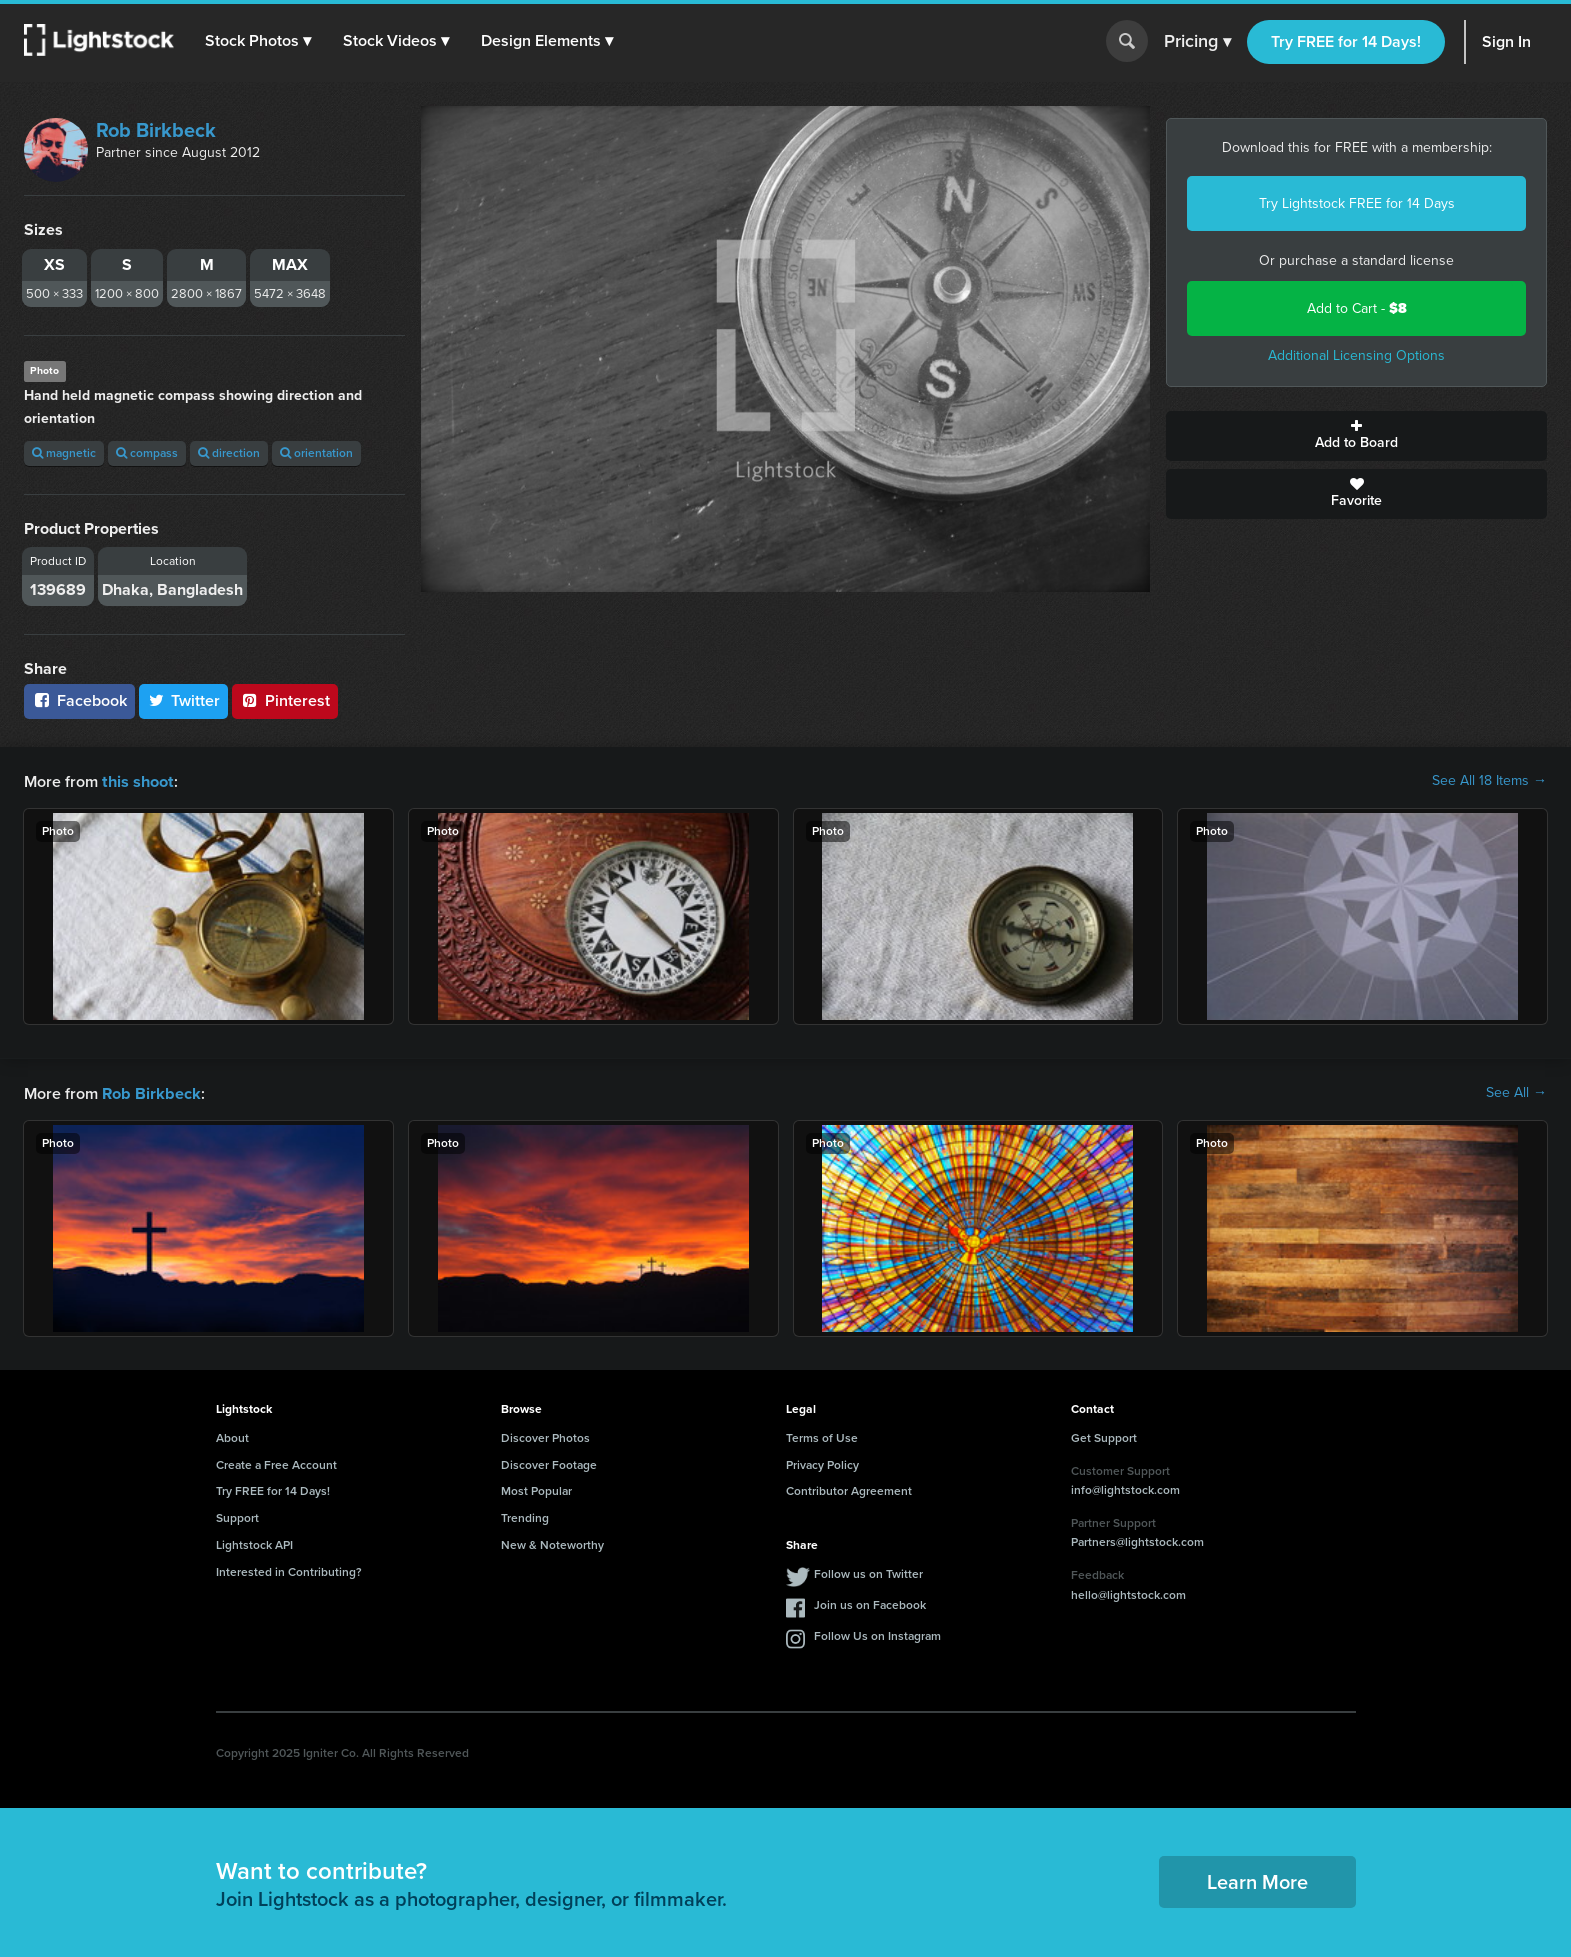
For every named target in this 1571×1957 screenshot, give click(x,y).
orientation (316, 453)
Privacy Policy (822, 1463)
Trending (525, 1516)
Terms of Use (822, 1436)
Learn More (1257, 1880)
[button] (259, 41)
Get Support (1104, 1436)
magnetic (64, 453)
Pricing (1197, 42)
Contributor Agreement (849, 1489)
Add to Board (1356, 436)
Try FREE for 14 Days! (1346, 41)
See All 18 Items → (1489, 781)
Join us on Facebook (870, 1603)
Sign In (1506, 41)
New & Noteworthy (552, 1543)
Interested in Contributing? (289, 1570)
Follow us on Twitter (868, 1572)
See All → (1516, 1092)
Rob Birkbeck (156, 130)
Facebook (79, 700)
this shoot (137, 780)
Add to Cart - (1357, 308)
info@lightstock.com (1125, 1488)
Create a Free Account (276, 1463)
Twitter (184, 700)
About (232, 1436)
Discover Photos (545, 1436)
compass (147, 453)
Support (237, 1516)
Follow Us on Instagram (877, 1634)
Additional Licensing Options (1356, 355)
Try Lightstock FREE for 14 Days (1357, 203)
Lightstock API (254, 1543)
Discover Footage (549, 1463)
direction (229, 453)
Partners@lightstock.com (1137, 1540)
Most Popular (536, 1489)
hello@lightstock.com (1128, 1593)
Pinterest (285, 700)
